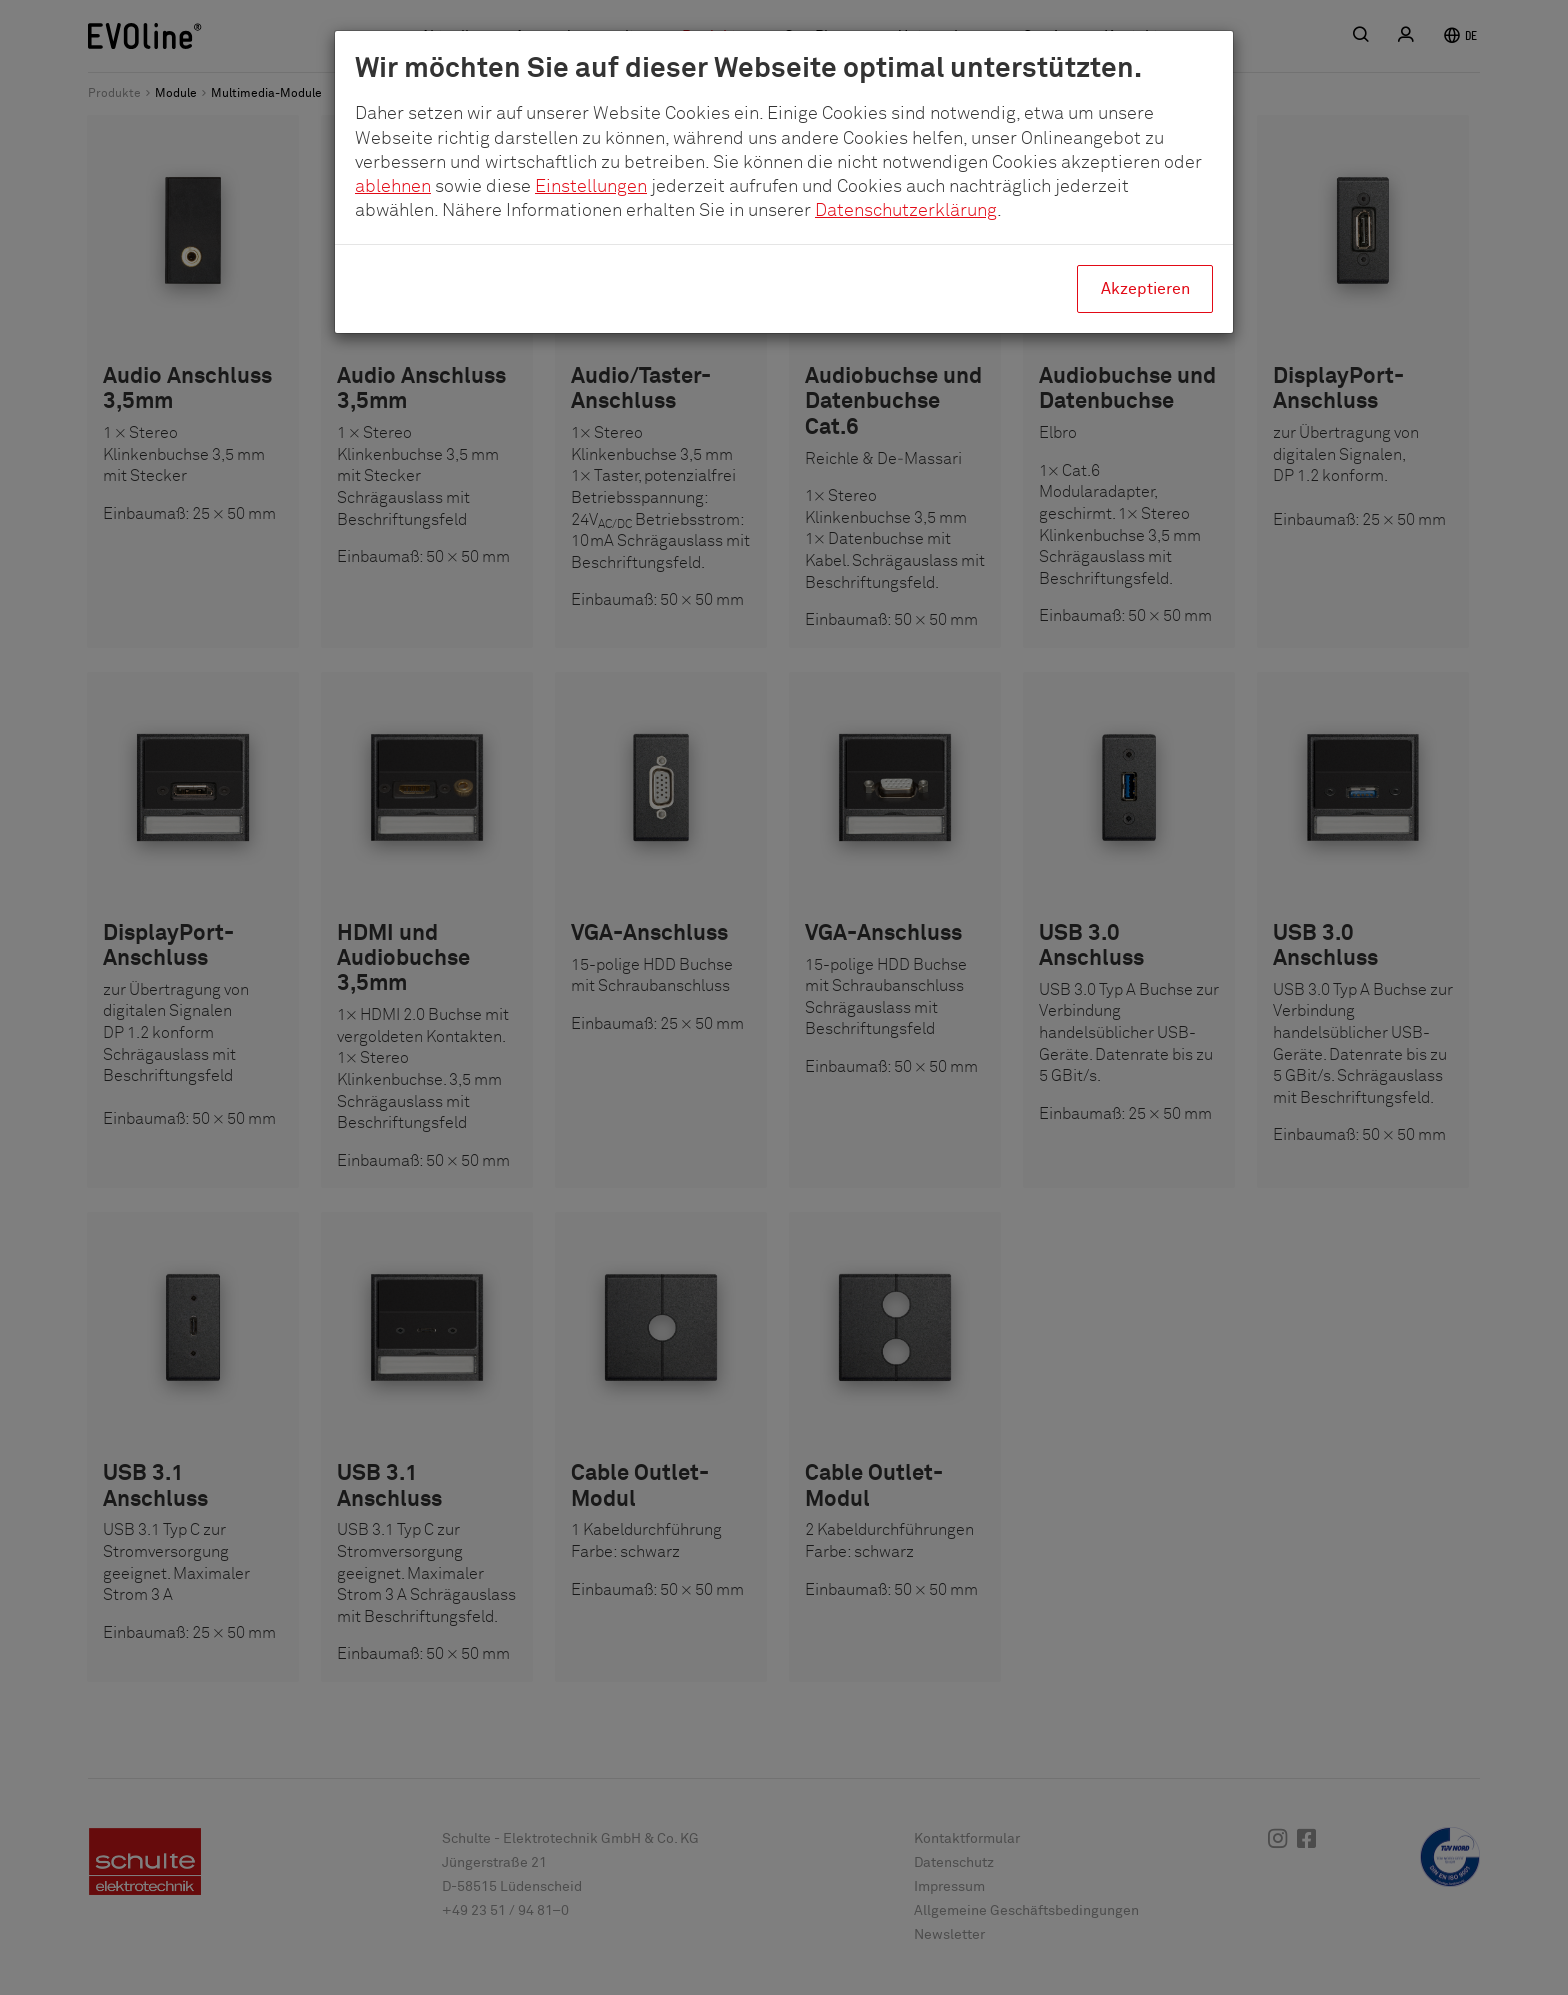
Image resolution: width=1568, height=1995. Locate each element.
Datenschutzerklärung (906, 211)
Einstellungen (591, 187)
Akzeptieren (1145, 289)
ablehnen (393, 187)
